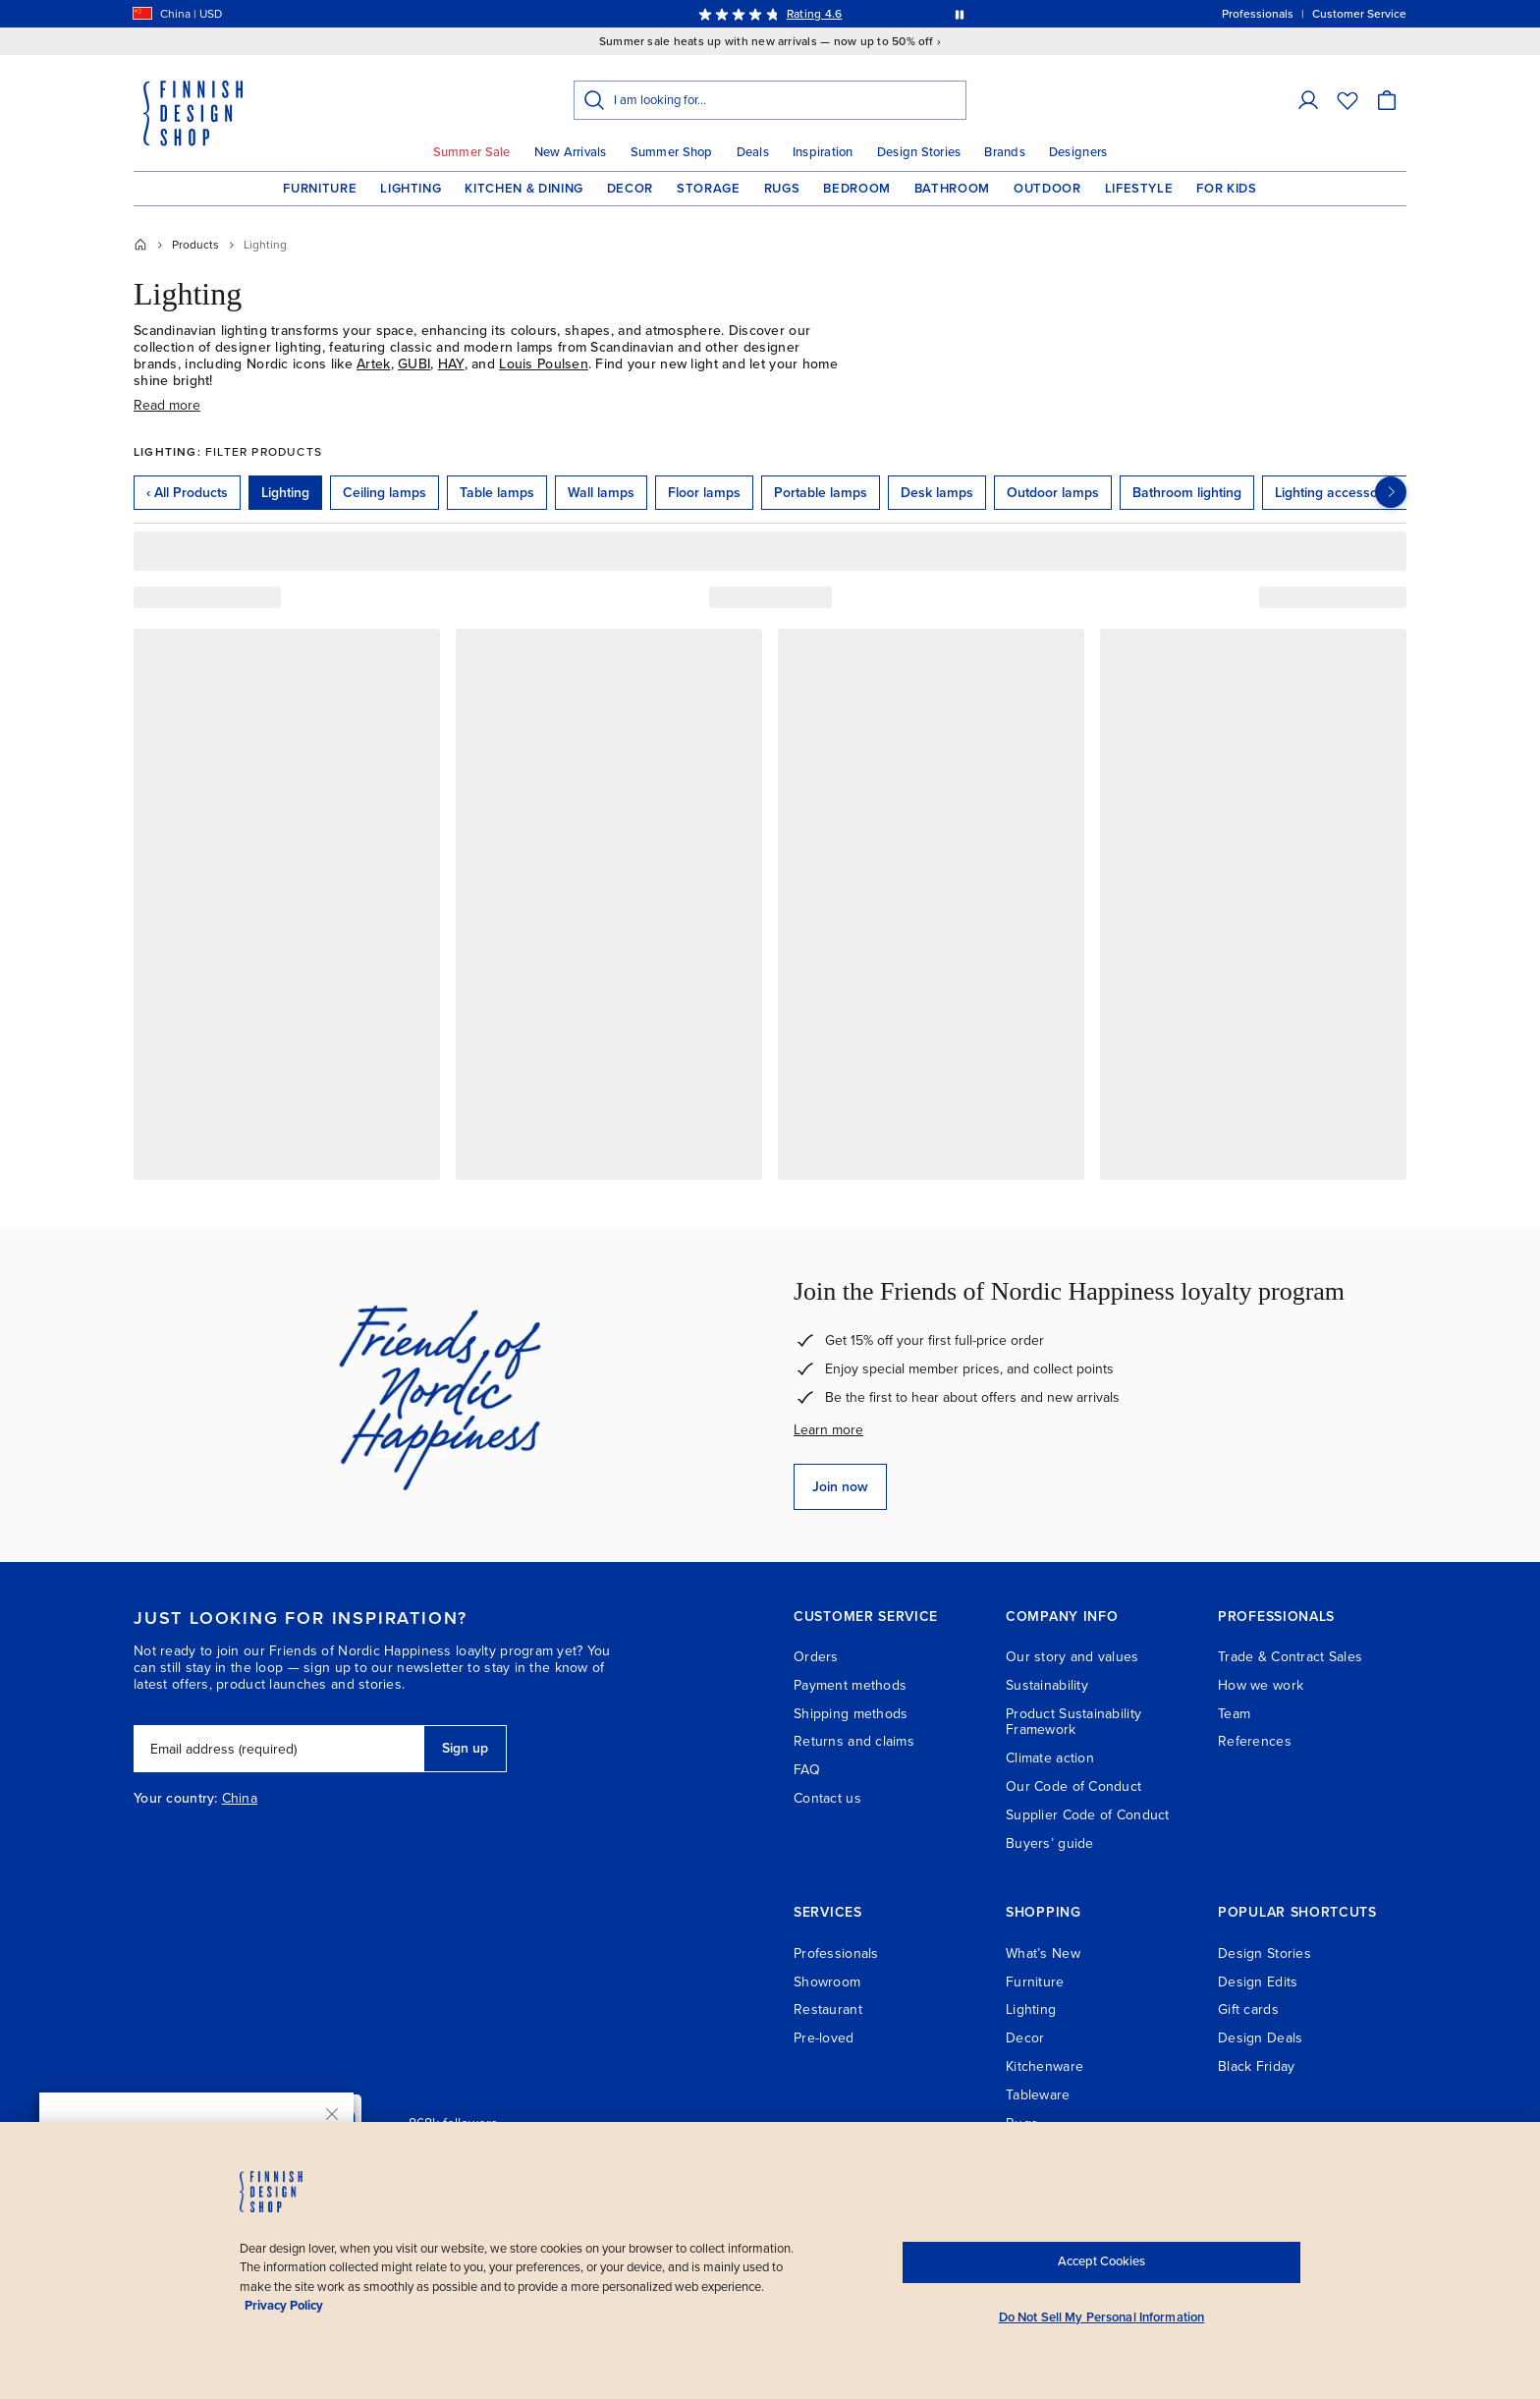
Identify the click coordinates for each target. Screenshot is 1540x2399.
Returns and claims (854, 1741)
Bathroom (952, 188)
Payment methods (850, 1685)
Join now (840, 1486)
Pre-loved (824, 2038)
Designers (1078, 152)
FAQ (807, 1769)
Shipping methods (851, 1713)
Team (1234, 1713)
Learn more (828, 1430)
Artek (373, 364)
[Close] (332, 2114)
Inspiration (823, 152)
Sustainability (1047, 1685)
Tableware (1038, 2095)
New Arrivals (570, 152)
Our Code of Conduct (1073, 1786)
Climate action (1050, 1758)
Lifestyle (1139, 188)
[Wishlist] (1347, 100)
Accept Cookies (1101, 2261)
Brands (1004, 152)
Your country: (176, 1799)
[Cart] (1386, 100)
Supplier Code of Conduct (1088, 1815)
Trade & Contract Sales (1290, 1656)
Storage (709, 188)
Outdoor (1047, 188)
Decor (630, 188)
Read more (167, 405)
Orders (816, 1656)
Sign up (465, 1748)
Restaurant (828, 2009)
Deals (753, 152)
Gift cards (1248, 2009)
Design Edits (1257, 1982)
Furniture (320, 188)
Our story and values (1072, 1656)
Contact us (827, 1798)
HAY (451, 364)
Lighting (410, 188)
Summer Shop (672, 152)
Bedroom (857, 188)
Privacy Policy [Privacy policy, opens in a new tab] (284, 2306)
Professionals (836, 1953)
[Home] (140, 244)
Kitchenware (1044, 2066)
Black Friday (1256, 2066)
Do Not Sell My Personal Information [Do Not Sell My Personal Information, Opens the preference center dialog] (1102, 2317)
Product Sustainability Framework (1073, 1722)
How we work (1260, 1685)
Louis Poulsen (543, 364)
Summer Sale (472, 152)
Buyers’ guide (1050, 1843)
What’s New (1043, 1953)
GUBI (414, 364)
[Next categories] (1390, 492)
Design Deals (1260, 2038)
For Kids (1226, 188)
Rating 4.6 (814, 14)
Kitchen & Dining (523, 188)
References (1255, 1741)
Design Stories (919, 152)
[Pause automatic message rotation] (959, 14)
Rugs (782, 188)
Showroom (827, 1982)
